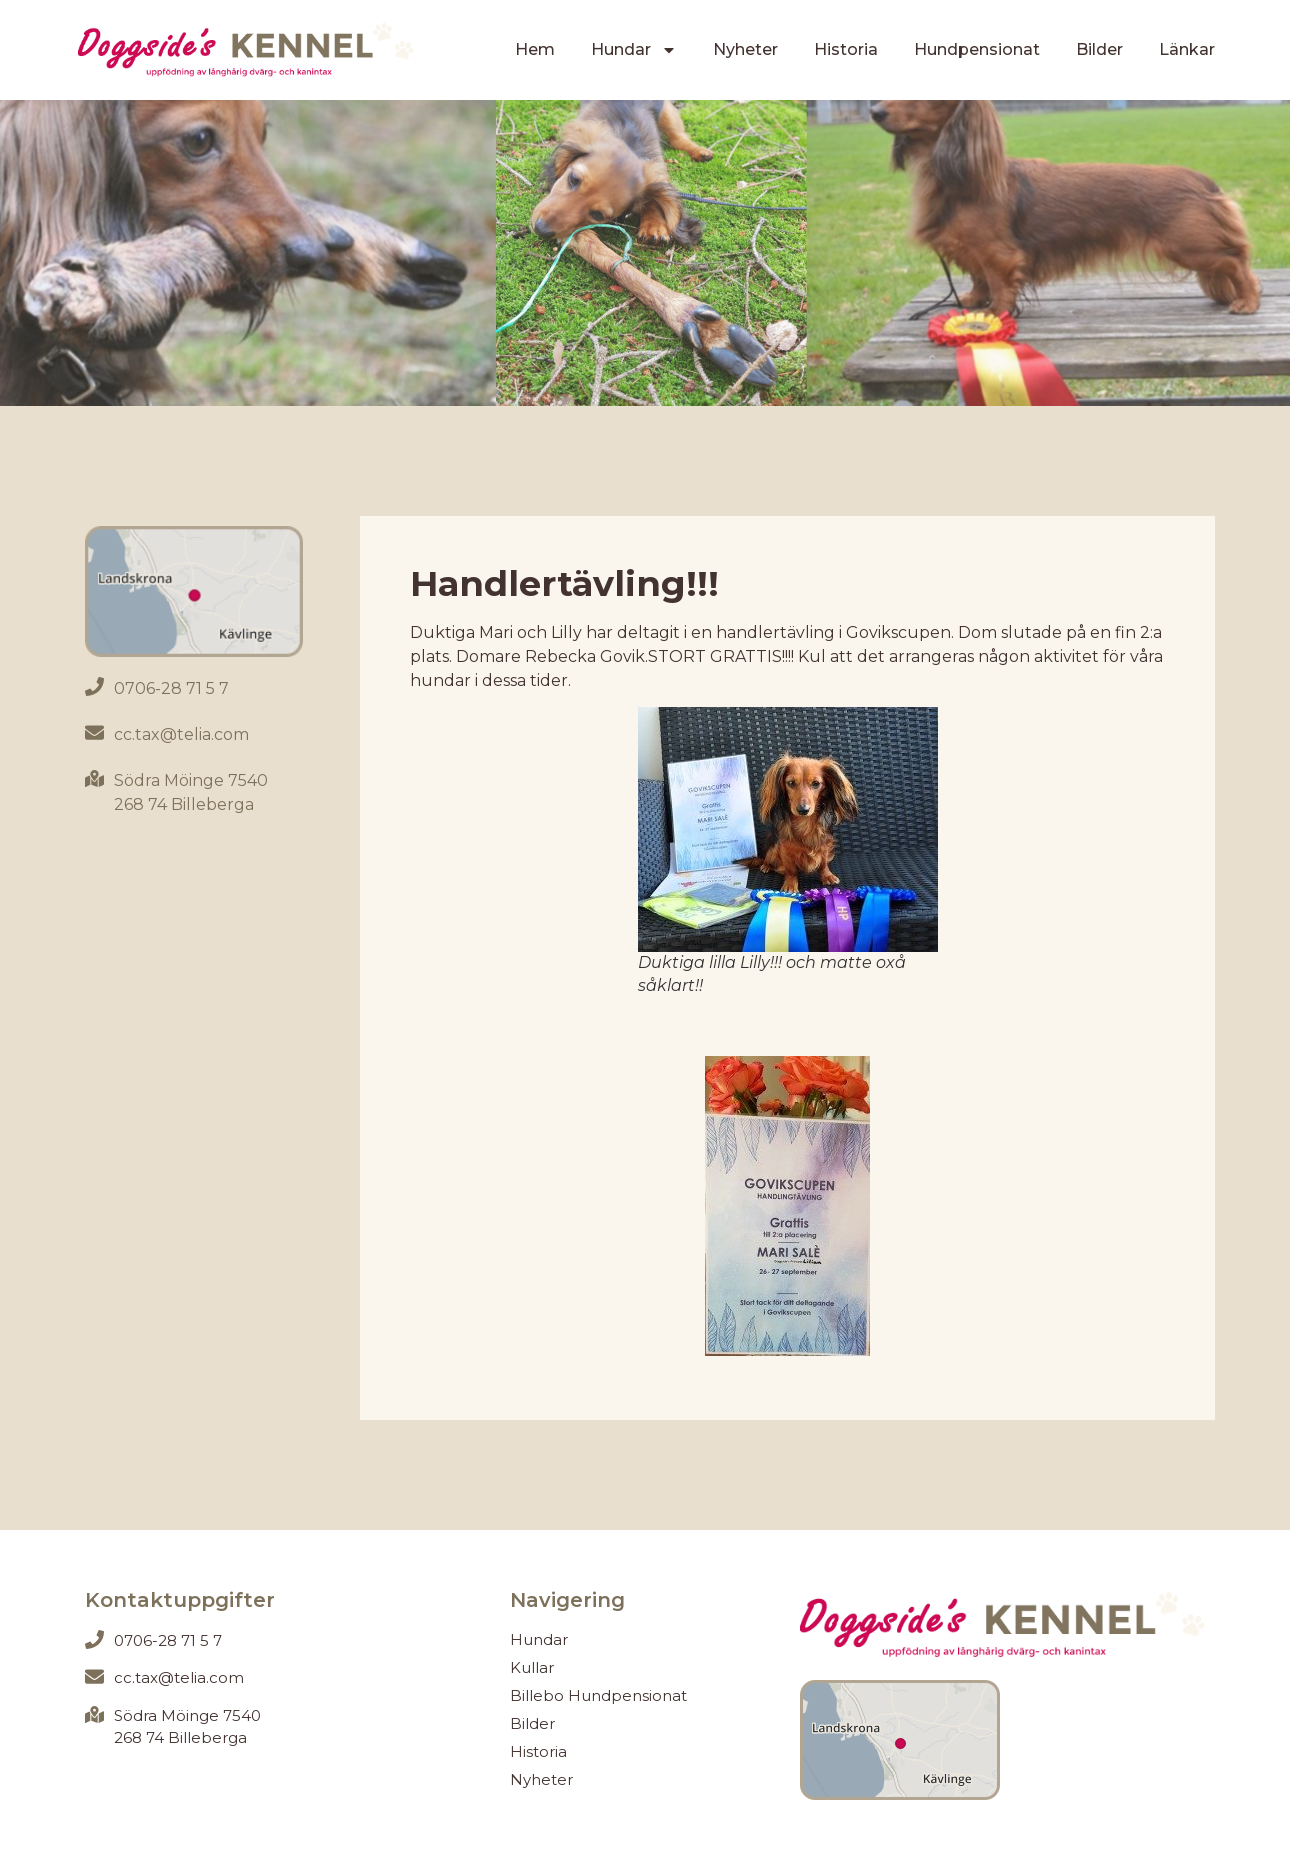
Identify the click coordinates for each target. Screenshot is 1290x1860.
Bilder (1099, 49)
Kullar (532, 1667)
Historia (846, 49)
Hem (535, 49)
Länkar (1187, 49)
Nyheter (745, 49)
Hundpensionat (977, 49)
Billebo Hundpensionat (598, 1695)
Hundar (634, 50)
